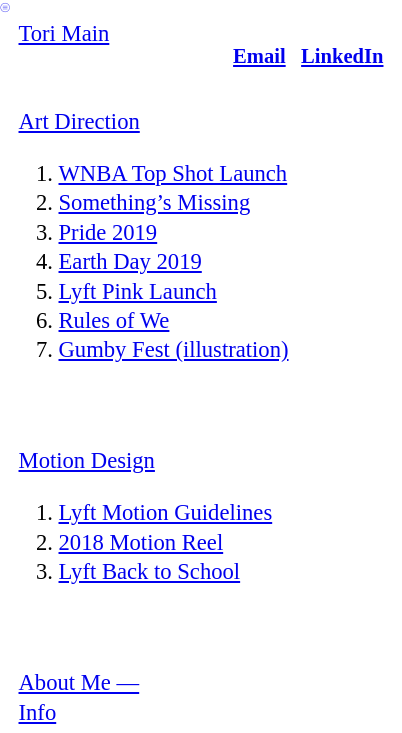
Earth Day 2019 (130, 261)
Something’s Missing (155, 202)
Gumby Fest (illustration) (174, 349)
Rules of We (114, 320)
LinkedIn (342, 56)
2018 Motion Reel (141, 542)
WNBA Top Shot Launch (173, 173)
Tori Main (64, 33)
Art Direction (79, 121)
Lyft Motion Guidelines (166, 512)
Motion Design (87, 460)
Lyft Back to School (150, 571)
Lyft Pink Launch (138, 291)
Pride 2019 (108, 232)
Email (259, 56)
